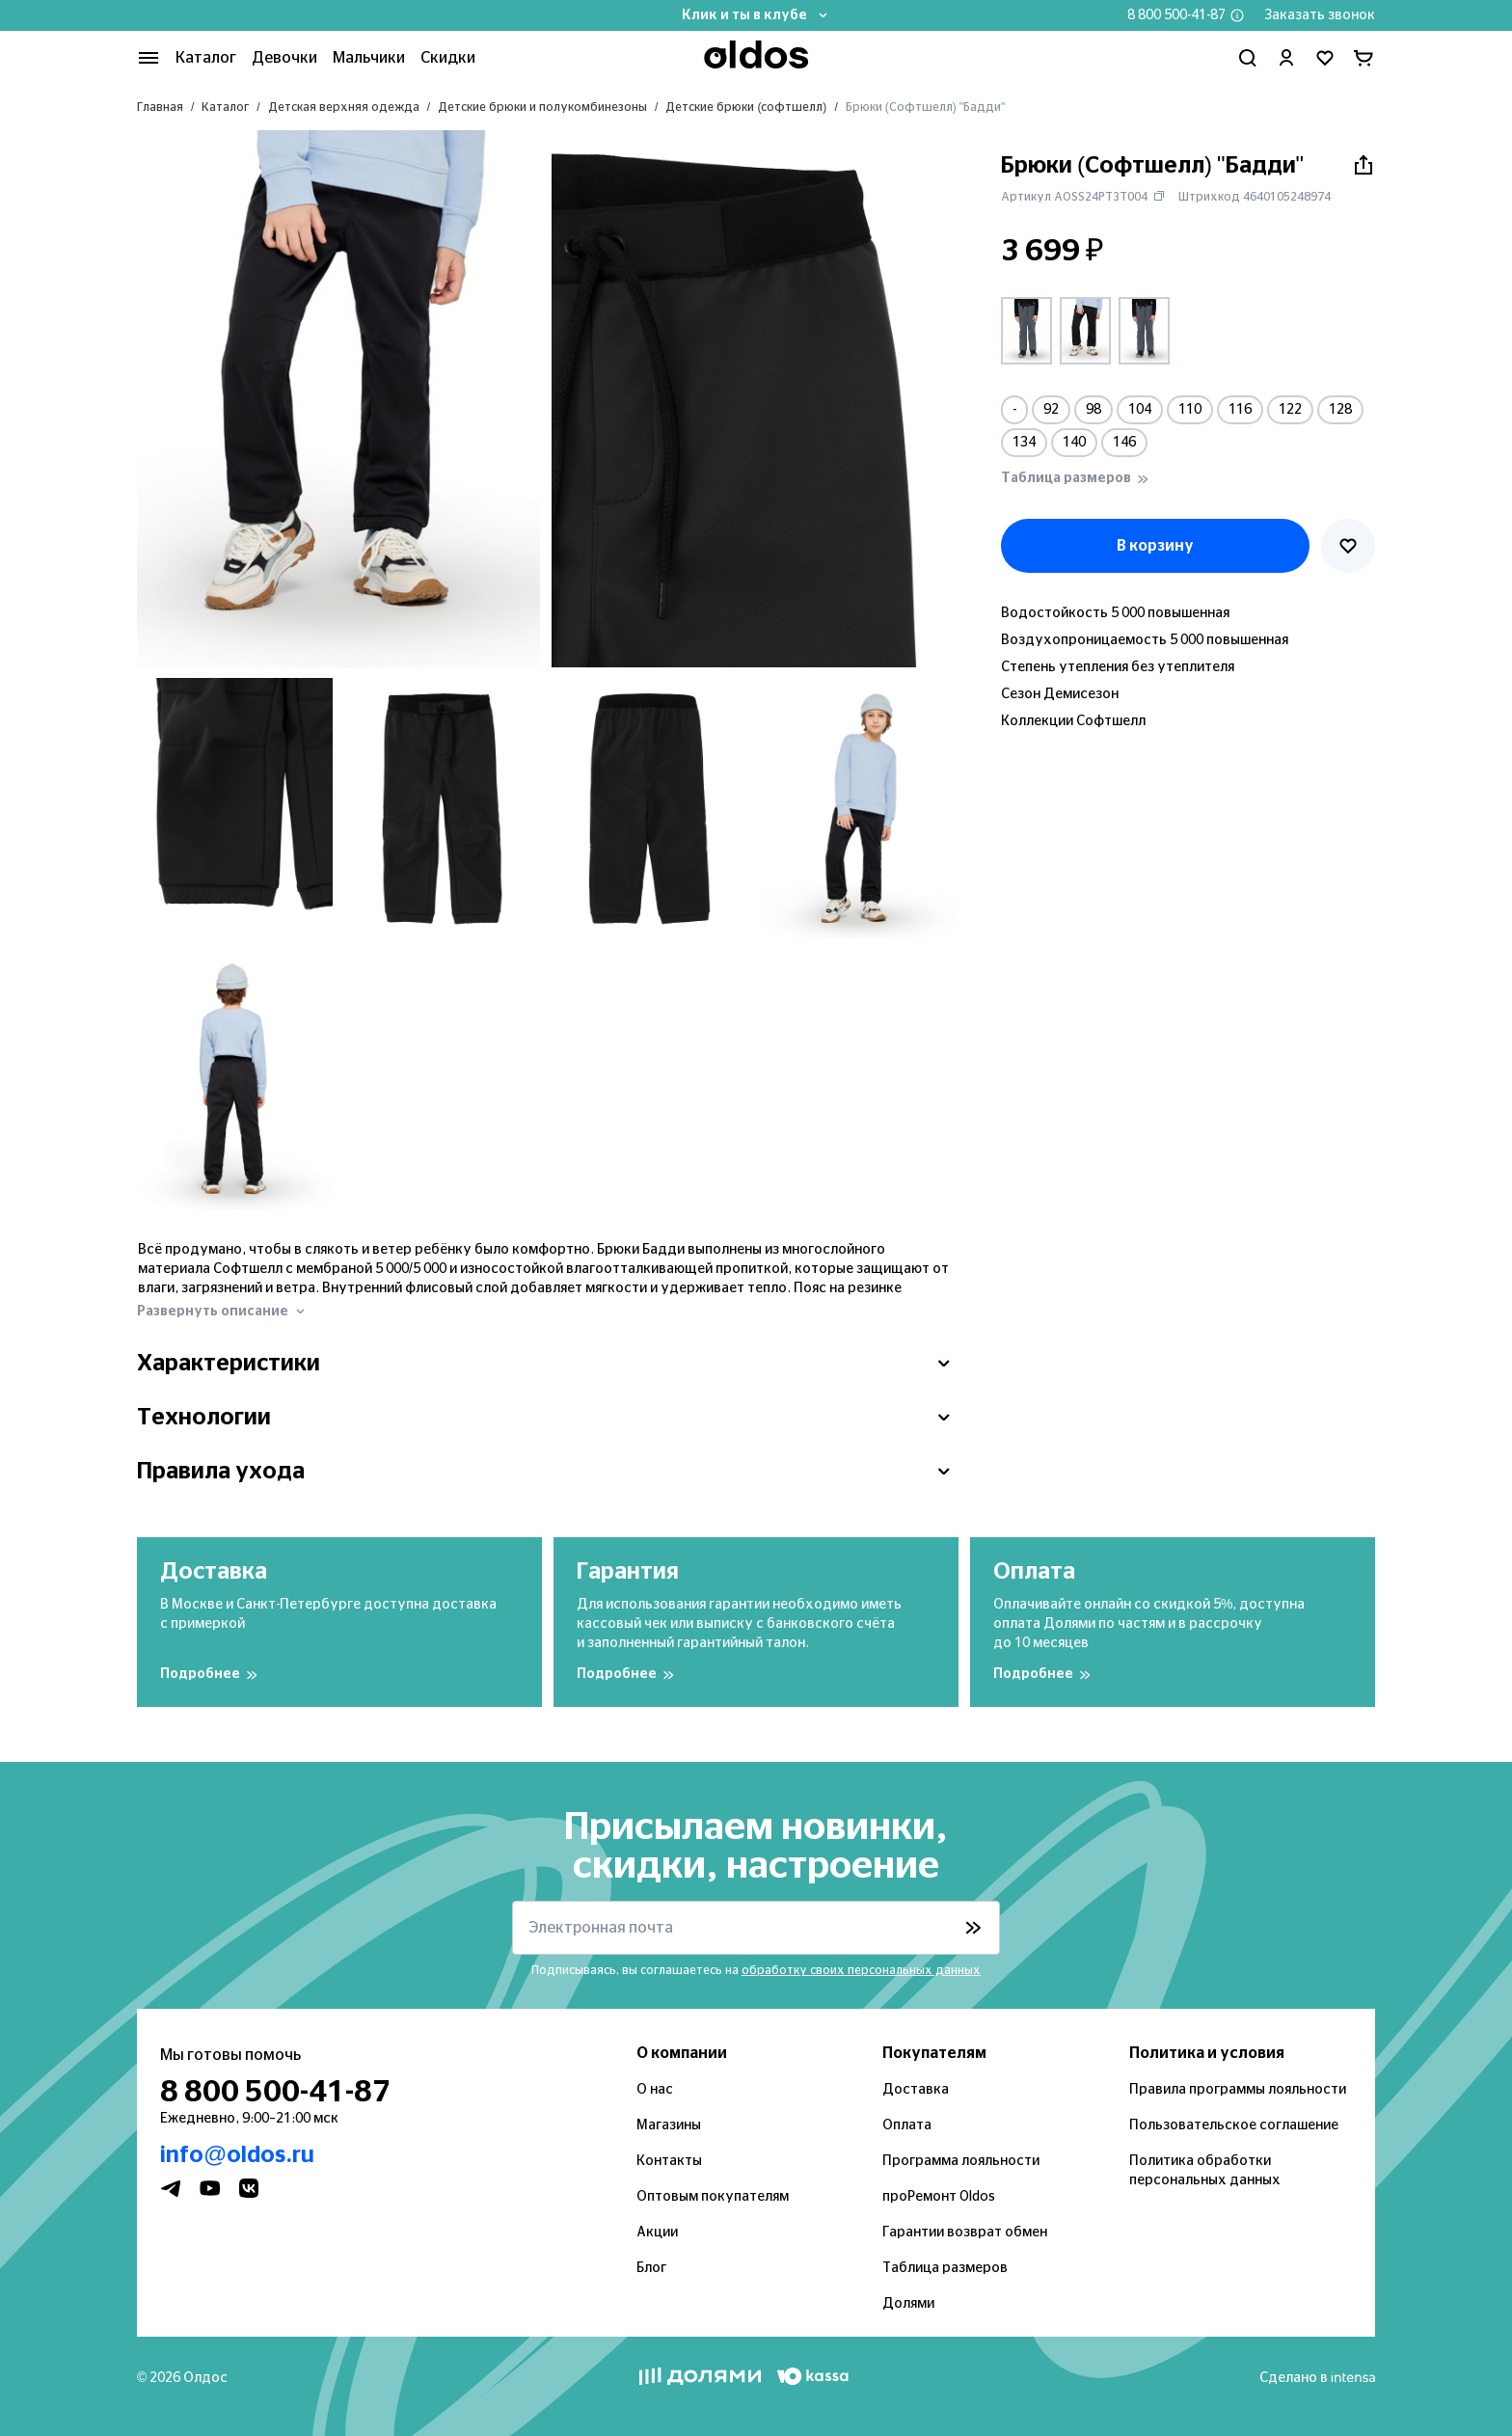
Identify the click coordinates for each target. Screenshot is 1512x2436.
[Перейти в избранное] (1324, 57)
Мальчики (369, 58)
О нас (654, 2090)
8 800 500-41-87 (1176, 15)
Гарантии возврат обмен (964, 2232)
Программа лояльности (961, 2161)
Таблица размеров (945, 2268)
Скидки (447, 58)
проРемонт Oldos (938, 2197)
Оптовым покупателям (712, 2197)
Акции (657, 2232)
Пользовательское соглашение (1233, 2125)
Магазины (668, 2125)
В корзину (1155, 546)
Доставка (915, 2090)
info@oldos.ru (237, 2155)
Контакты (669, 2161)
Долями (908, 2304)
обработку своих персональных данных (861, 1970)
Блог (651, 2268)
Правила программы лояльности (1237, 2090)
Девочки (284, 58)
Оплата (907, 2125)
